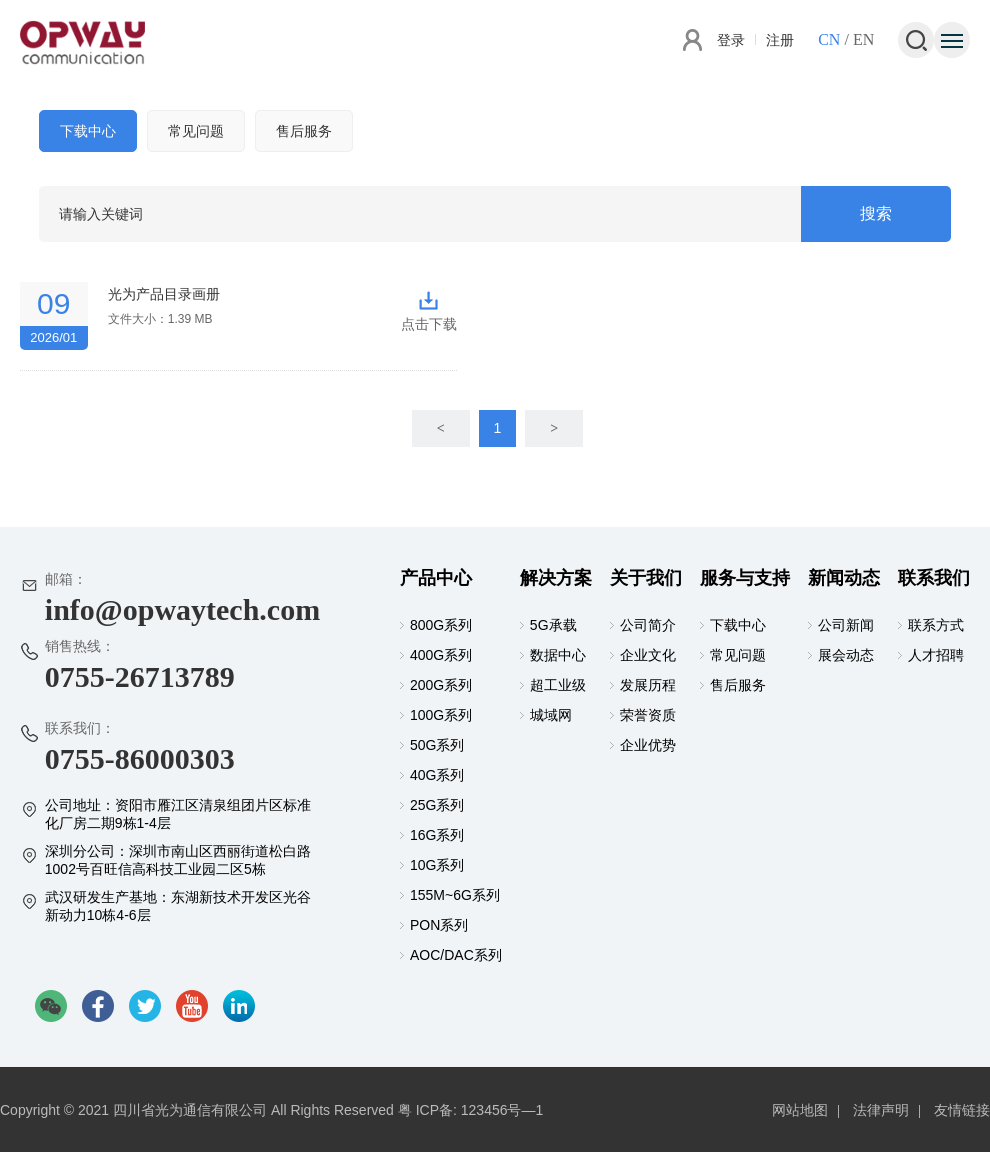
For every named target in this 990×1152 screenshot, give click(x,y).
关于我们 (646, 578)
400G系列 (441, 655)
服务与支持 (745, 578)
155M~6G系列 (455, 895)
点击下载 (429, 303)
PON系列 (439, 925)
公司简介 (648, 625)
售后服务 (304, 131)
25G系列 (437, 805)
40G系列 (437, 775)
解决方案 (556, 578)
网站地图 (800, 1110)
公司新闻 (846, 625)
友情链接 (962, 1110)
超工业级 (558, 685)
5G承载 (553, 625)
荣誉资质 (648, 715)
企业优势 (648, 745)
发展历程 (648, 685)
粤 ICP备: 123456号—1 (471, 1110)
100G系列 (441, 715)
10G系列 (437, 865)
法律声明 (881, 1110)
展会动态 (846, 655)
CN (829, 39)
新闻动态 (844, 578)
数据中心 (558, 655)
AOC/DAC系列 (456, 955)
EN (863, 39)
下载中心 (88, 131)
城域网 (551, 715)
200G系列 (441, 685)
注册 (780, 40)
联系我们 (934, 578)
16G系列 (437, 835)
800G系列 (441, 625)
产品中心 (436, 578)
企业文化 (648, 655)
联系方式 (936, 625)
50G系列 (437, 745)
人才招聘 (936, 655)
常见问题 (196, 131)
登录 (731, 40)
